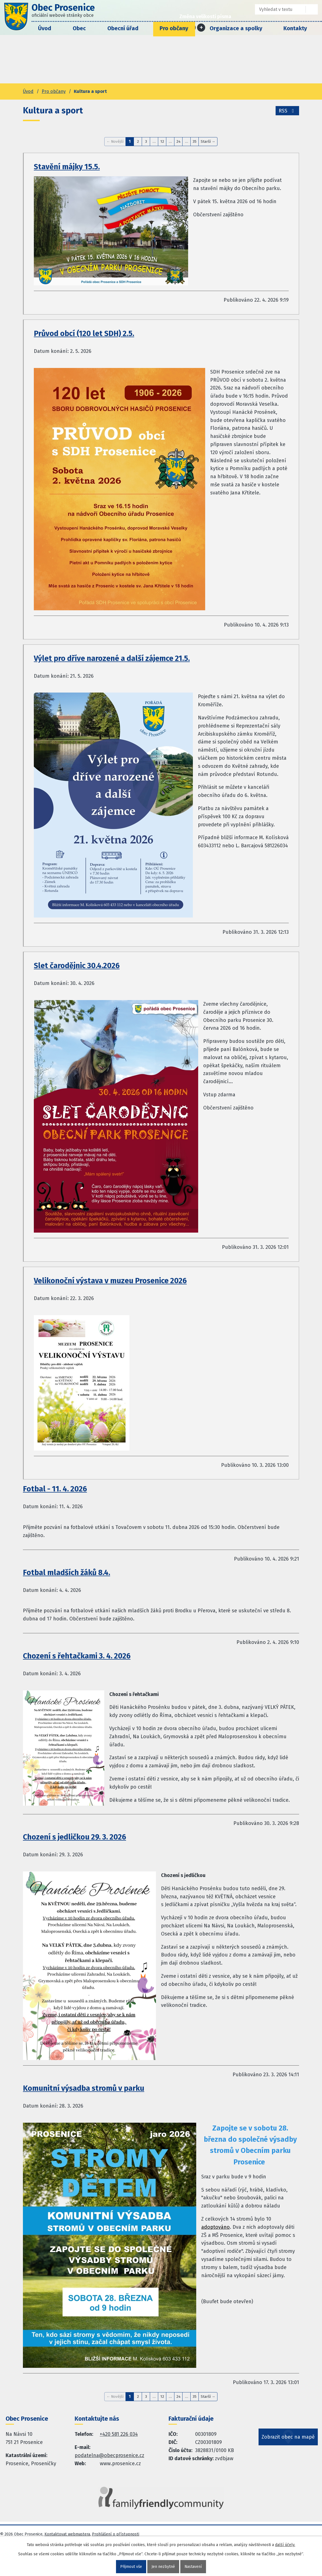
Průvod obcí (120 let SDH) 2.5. (84, 333)
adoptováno (215, 2227)
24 (178, 141)
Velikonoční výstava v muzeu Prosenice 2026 (110, 1280)
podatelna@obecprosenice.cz (109, 2455)
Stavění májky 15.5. (67, 166)
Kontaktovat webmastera (67, 2534)
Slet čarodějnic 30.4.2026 (77, 965)
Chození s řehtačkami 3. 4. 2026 (77, 1655)
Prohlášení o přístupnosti (115, 2534)
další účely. (285, 2544)
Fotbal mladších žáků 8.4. (66, 1572)
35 (194, 141)
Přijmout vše (131, 2566)
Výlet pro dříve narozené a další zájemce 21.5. (112, 658)
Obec (79, 28)
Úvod (44, 28)
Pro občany (174, 28)
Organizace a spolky (236, 28)
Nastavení (193, 2566)
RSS (287, 111)
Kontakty (295, 28)
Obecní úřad (122, 28)
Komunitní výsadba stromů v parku (83, 2088)
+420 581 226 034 (119, 2434)
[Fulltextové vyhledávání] (276, 9)
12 (162, 141)
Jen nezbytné (163, 2566)
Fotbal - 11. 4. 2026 (55, 1488)
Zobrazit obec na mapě (288, 2438)
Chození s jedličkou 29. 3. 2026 (74, 1837)
